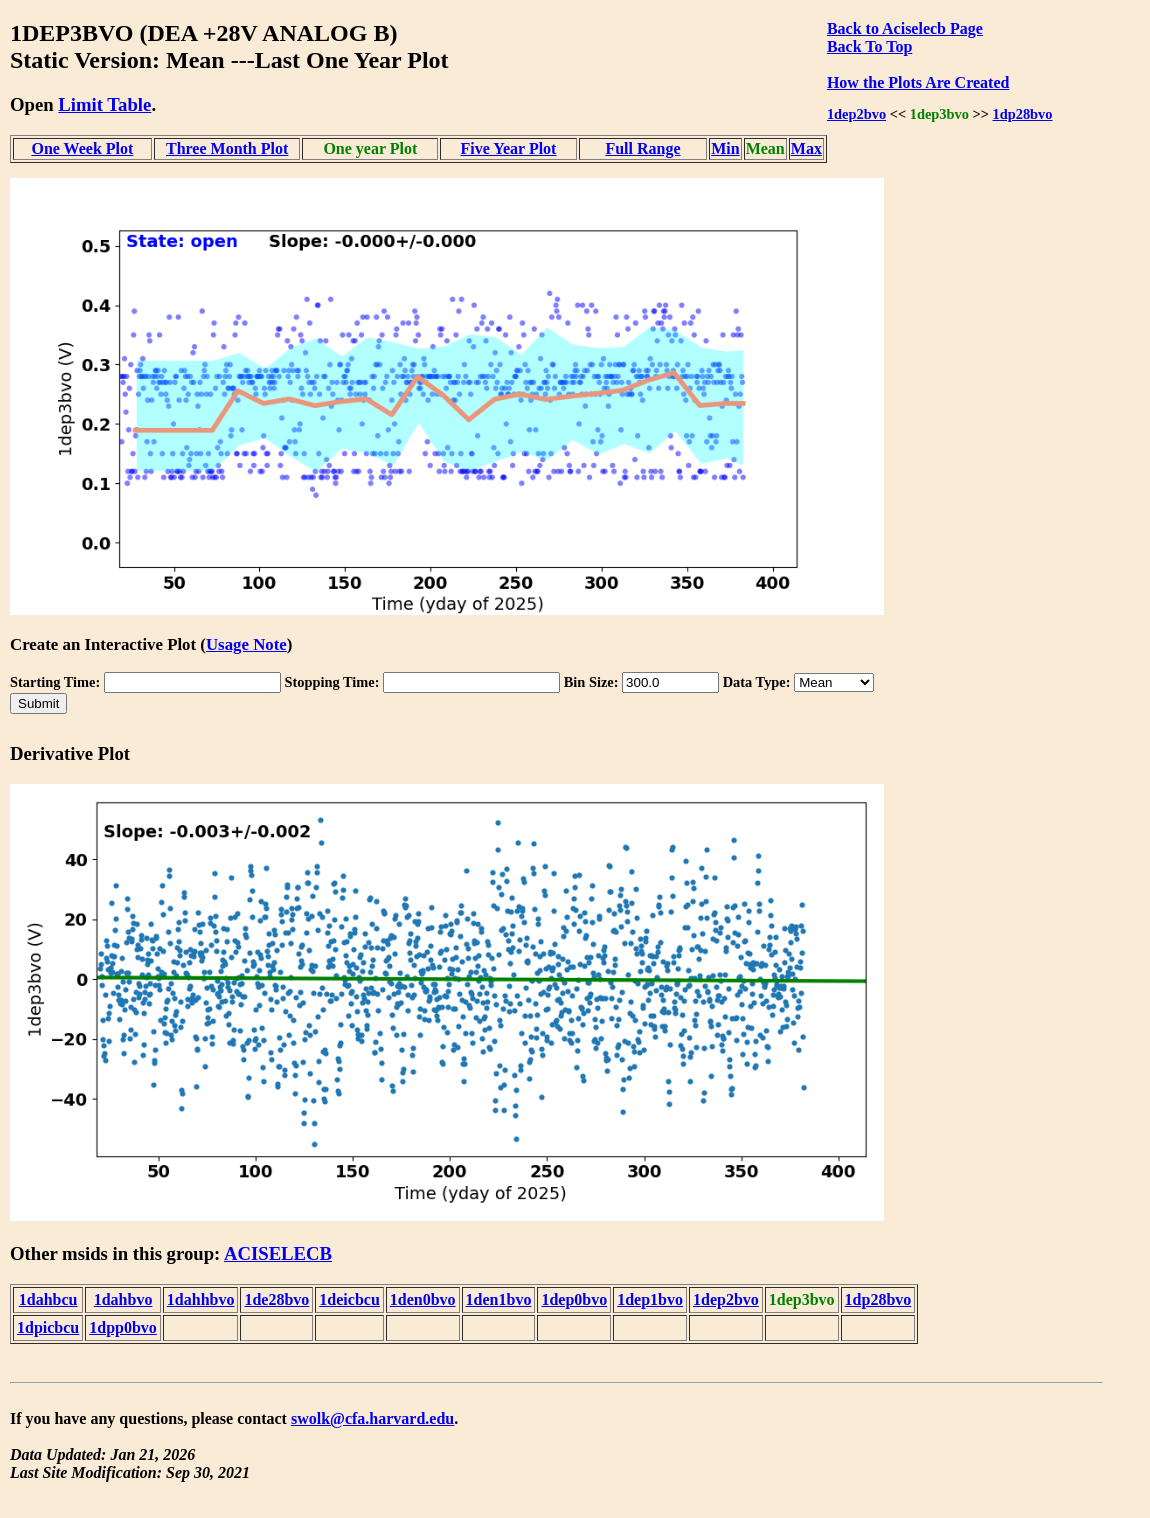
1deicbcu (349, 1299)
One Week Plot (82, 148)
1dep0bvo (574, 1299)
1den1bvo (499, 1299)
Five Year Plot (508, 148)
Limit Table (104, 104)
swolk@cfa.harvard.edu (372, 1418)
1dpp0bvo (123, 1327)
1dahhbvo (201, 1299)
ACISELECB (278, 1253)
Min (725, 148)
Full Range (642, 148)
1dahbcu (48, 1299)
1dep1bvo (650, 1299)
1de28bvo (276, 1299)
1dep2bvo (856, 114)
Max (806, 148)
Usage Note (246, 644)
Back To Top (869, 46)
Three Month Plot (227, 148)
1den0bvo (423, 1299)
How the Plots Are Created (918, 82)
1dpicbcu (48, 1327)
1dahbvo (123, 1299)
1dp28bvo (1023, 114)
